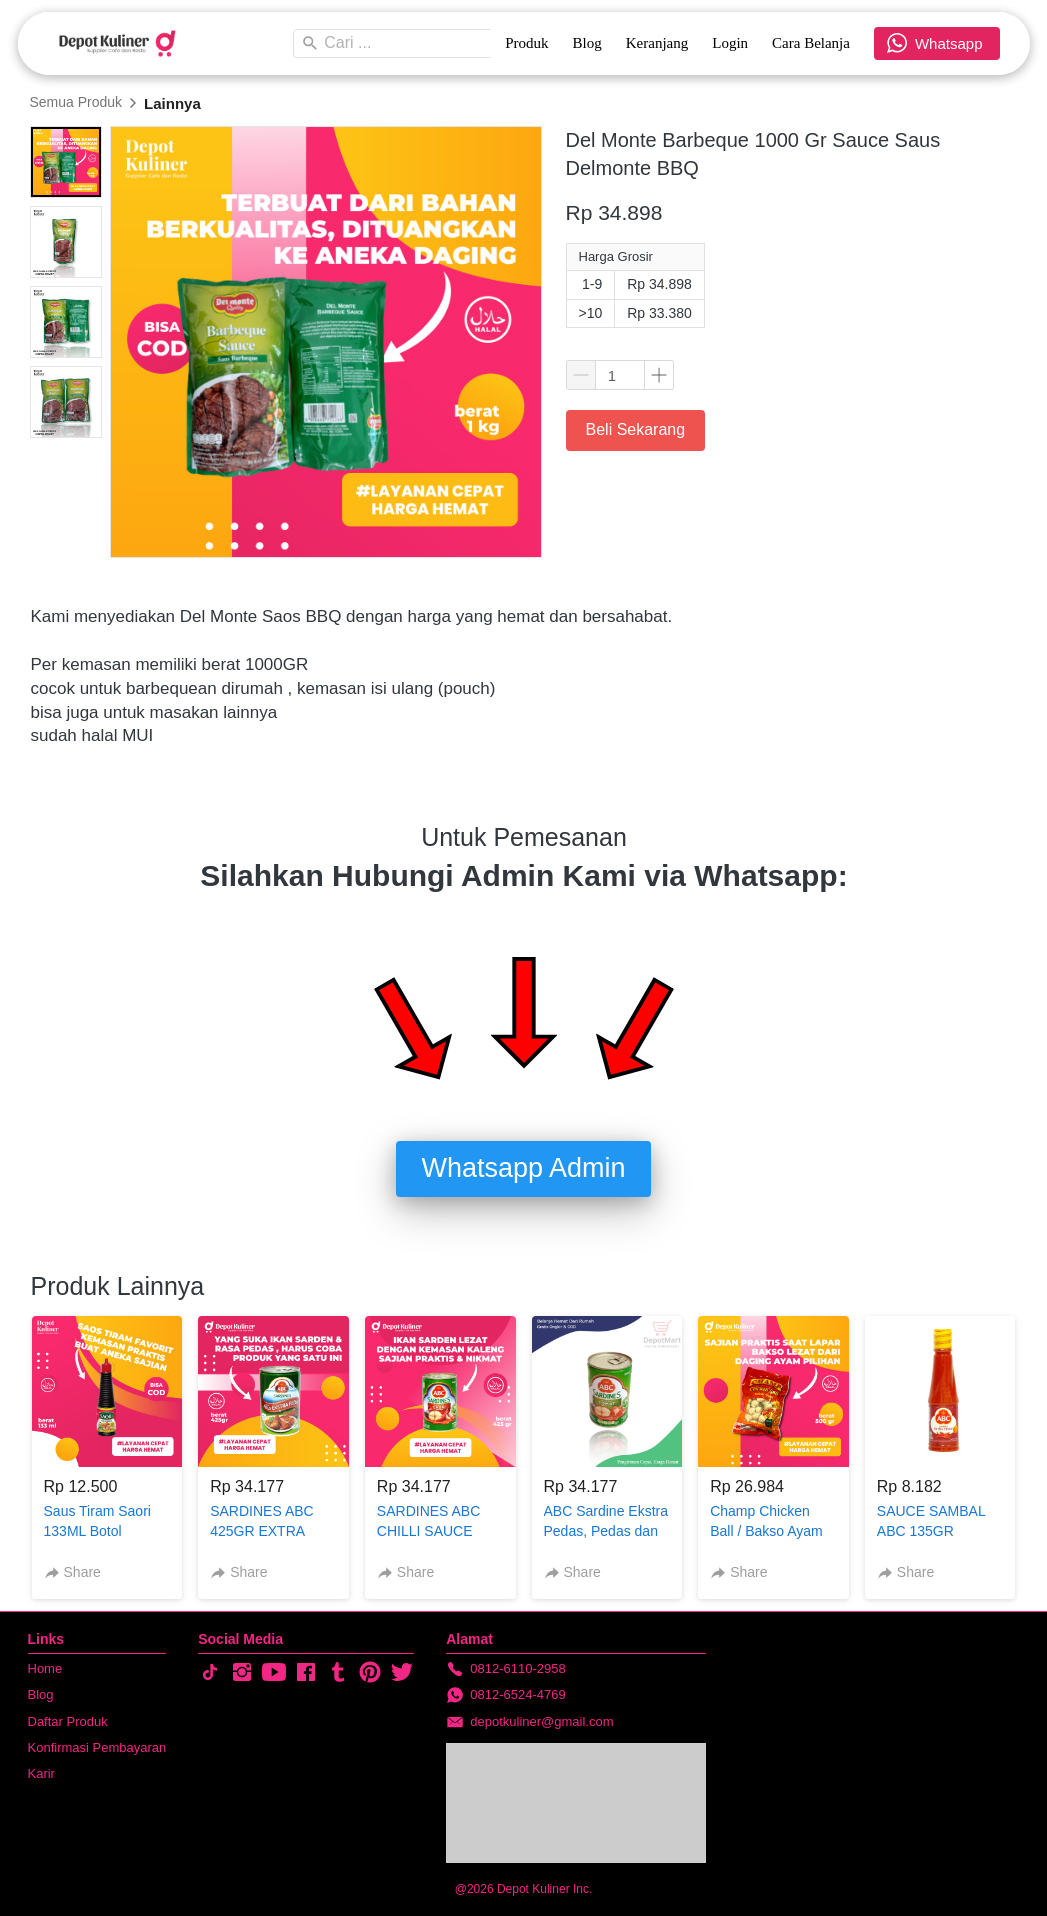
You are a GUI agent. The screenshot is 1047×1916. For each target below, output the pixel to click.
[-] (210, 1673)
